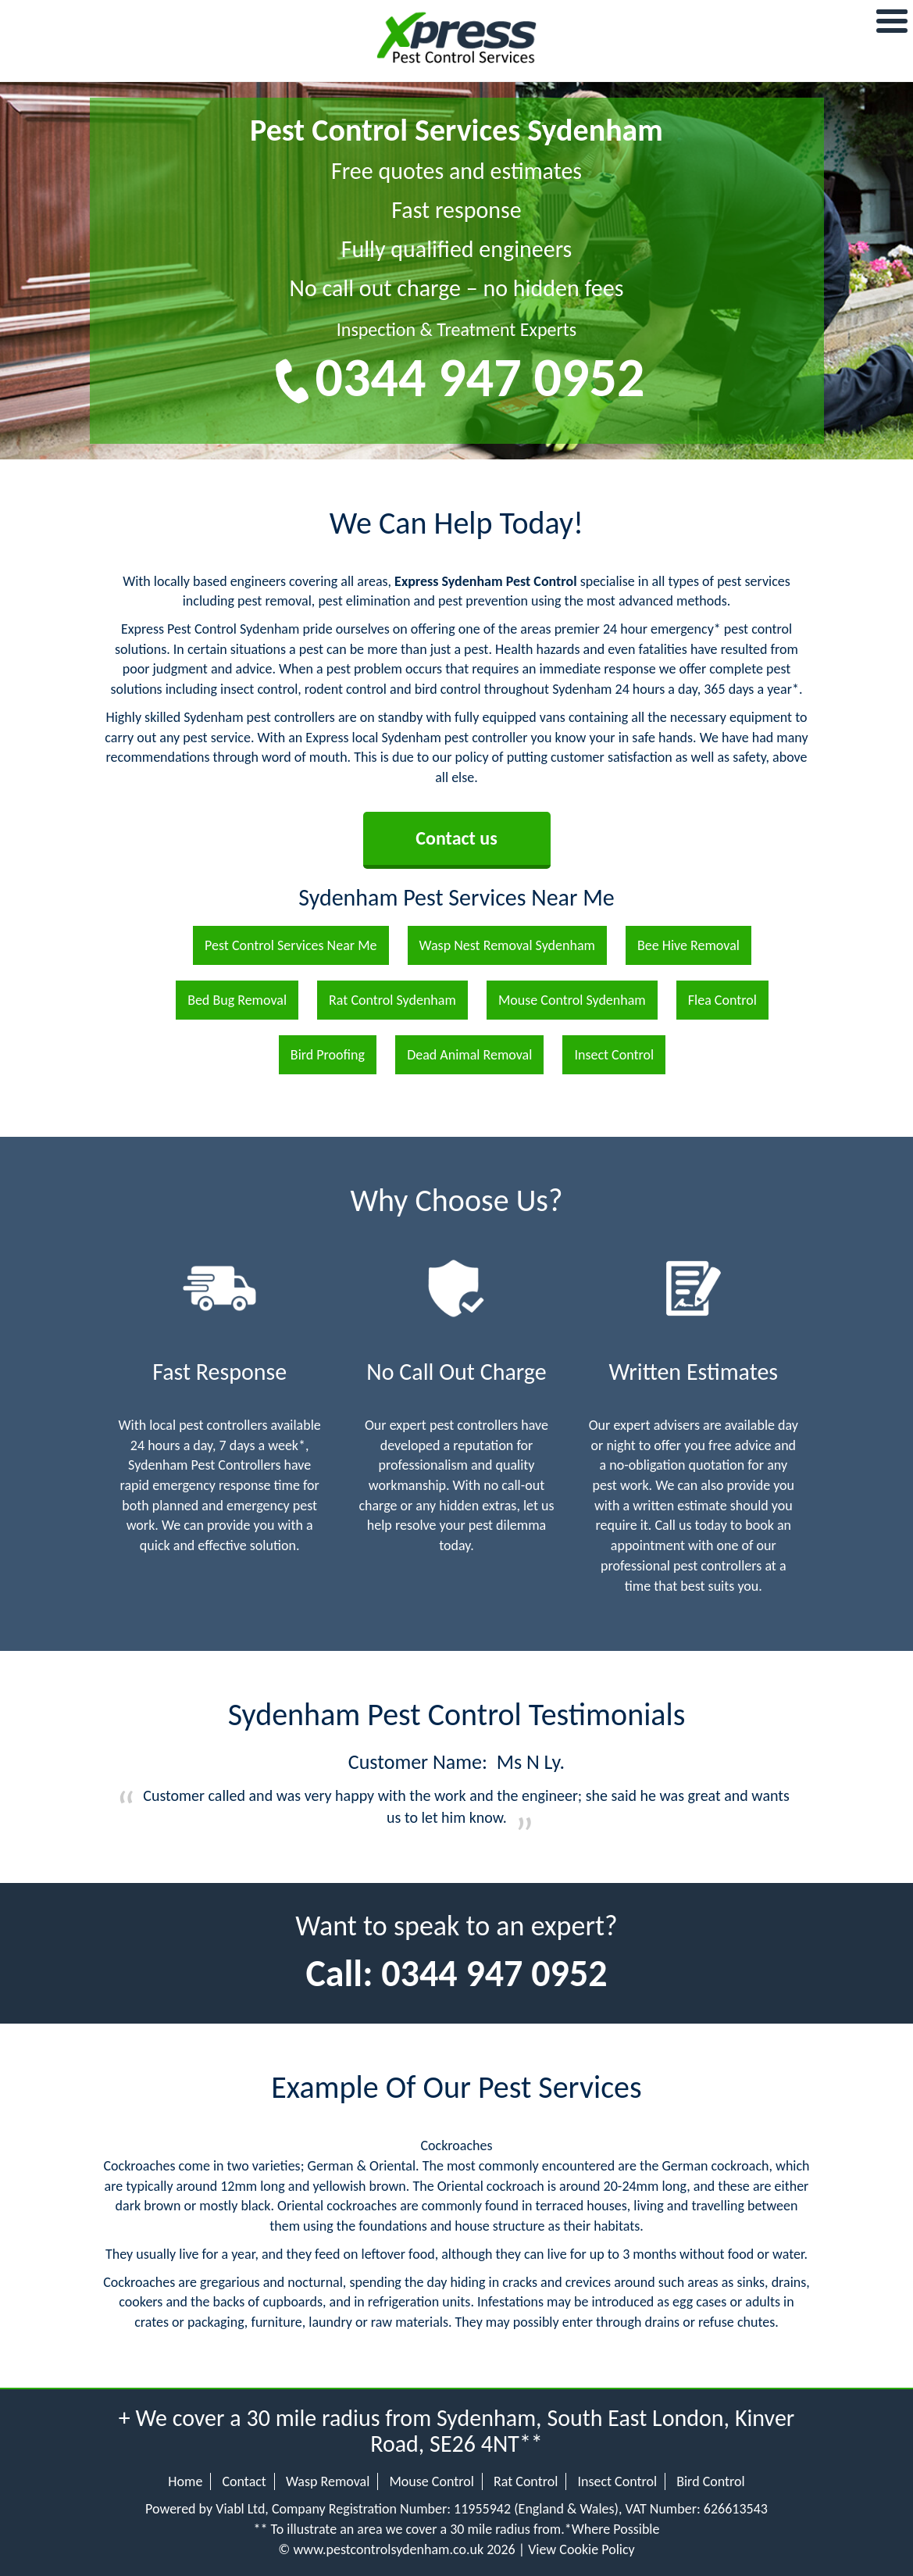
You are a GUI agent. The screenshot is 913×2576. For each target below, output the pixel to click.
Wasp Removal (327, 2481)
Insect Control (617, 2481)
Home (185, 2481)
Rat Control (526, 2481)
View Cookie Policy (581, 2549)
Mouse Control (431, 2481)
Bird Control (710, 2481)
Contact (244, 2481)
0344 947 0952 (480, 377)
